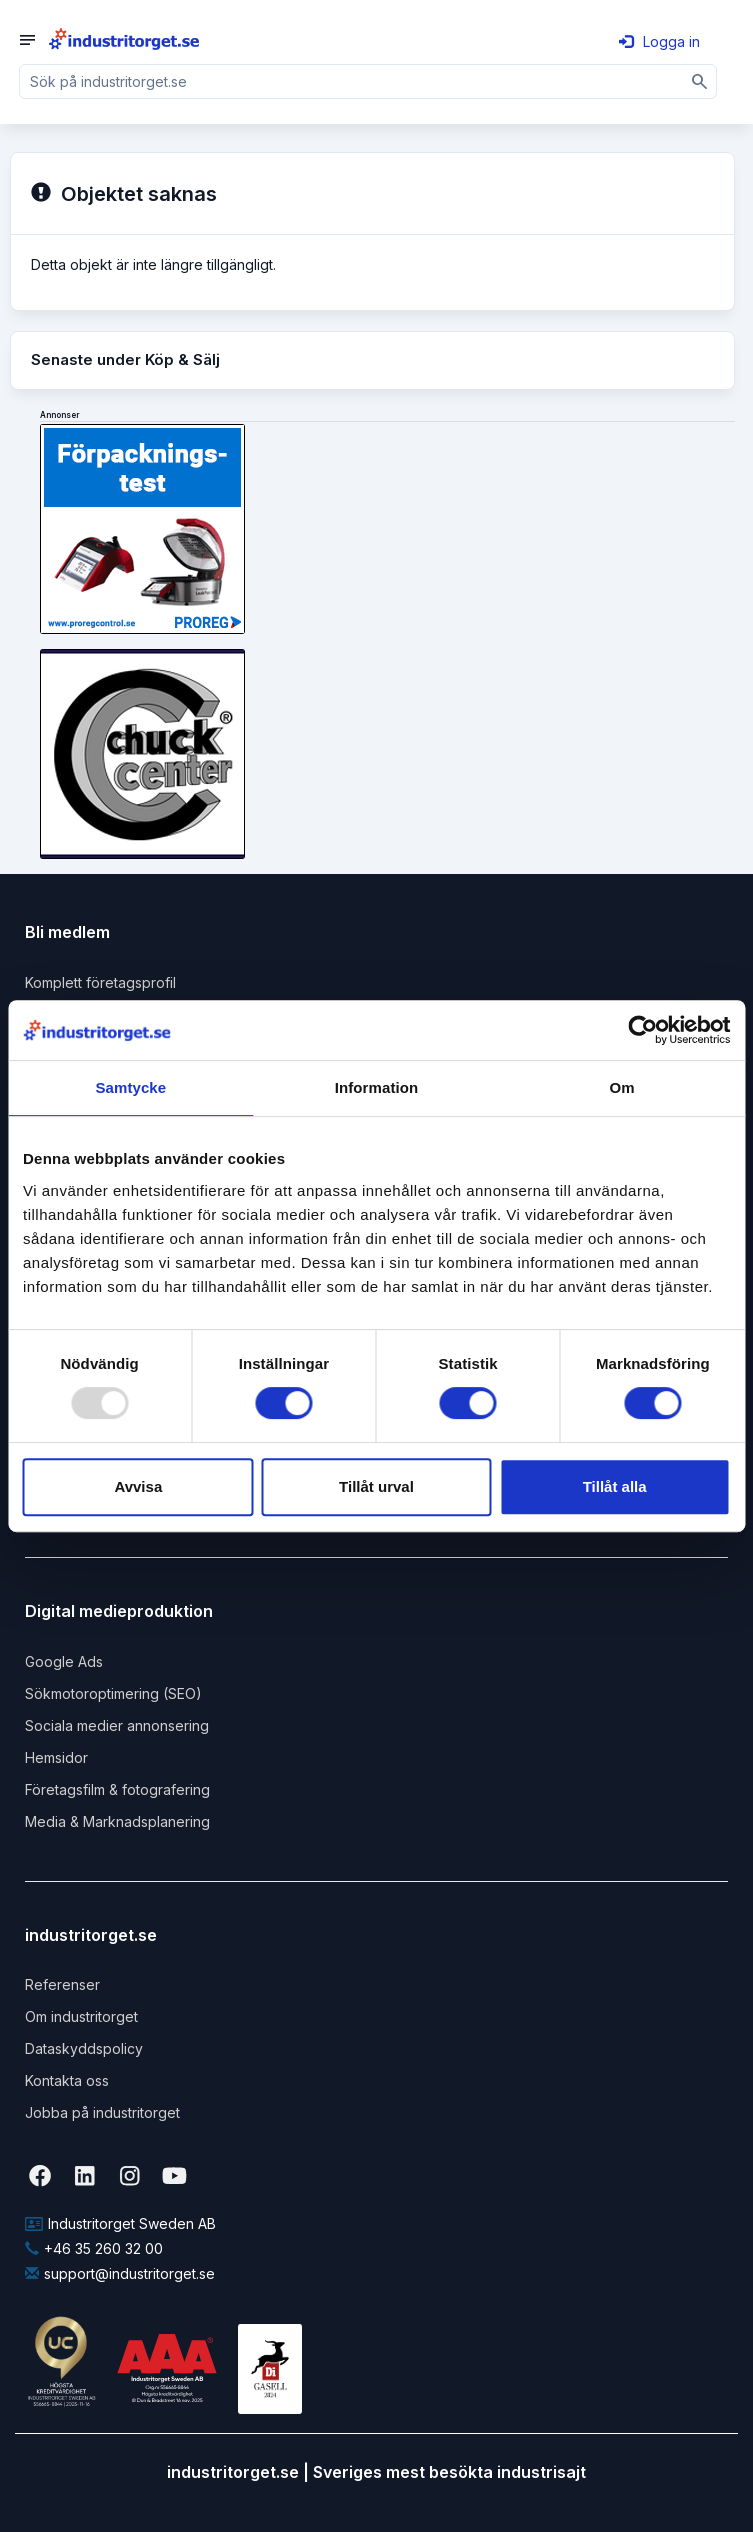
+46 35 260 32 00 (94, 2248)
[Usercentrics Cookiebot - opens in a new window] (642, 1030)
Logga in (659, 41)
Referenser (62, 1984)
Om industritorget (81, 2016)
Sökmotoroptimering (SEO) (113, 1693)
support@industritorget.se (120, 2273)
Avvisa (138, 1486)
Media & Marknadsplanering (117, 1821)
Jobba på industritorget (102, 2112)
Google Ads (64, 1661)
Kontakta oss (67, 2080)
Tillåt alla (615, 1486)
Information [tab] (377, 1087)
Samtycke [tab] (130, 1087)
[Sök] (700, 81)
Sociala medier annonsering (117, 1725)
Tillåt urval (376, 1486)
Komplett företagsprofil (100, 982)
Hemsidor (56, 1757)
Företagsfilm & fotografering (117, 1789)
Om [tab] (622, 1087)
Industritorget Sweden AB (120, 2223)
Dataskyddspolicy (84, 2048)
